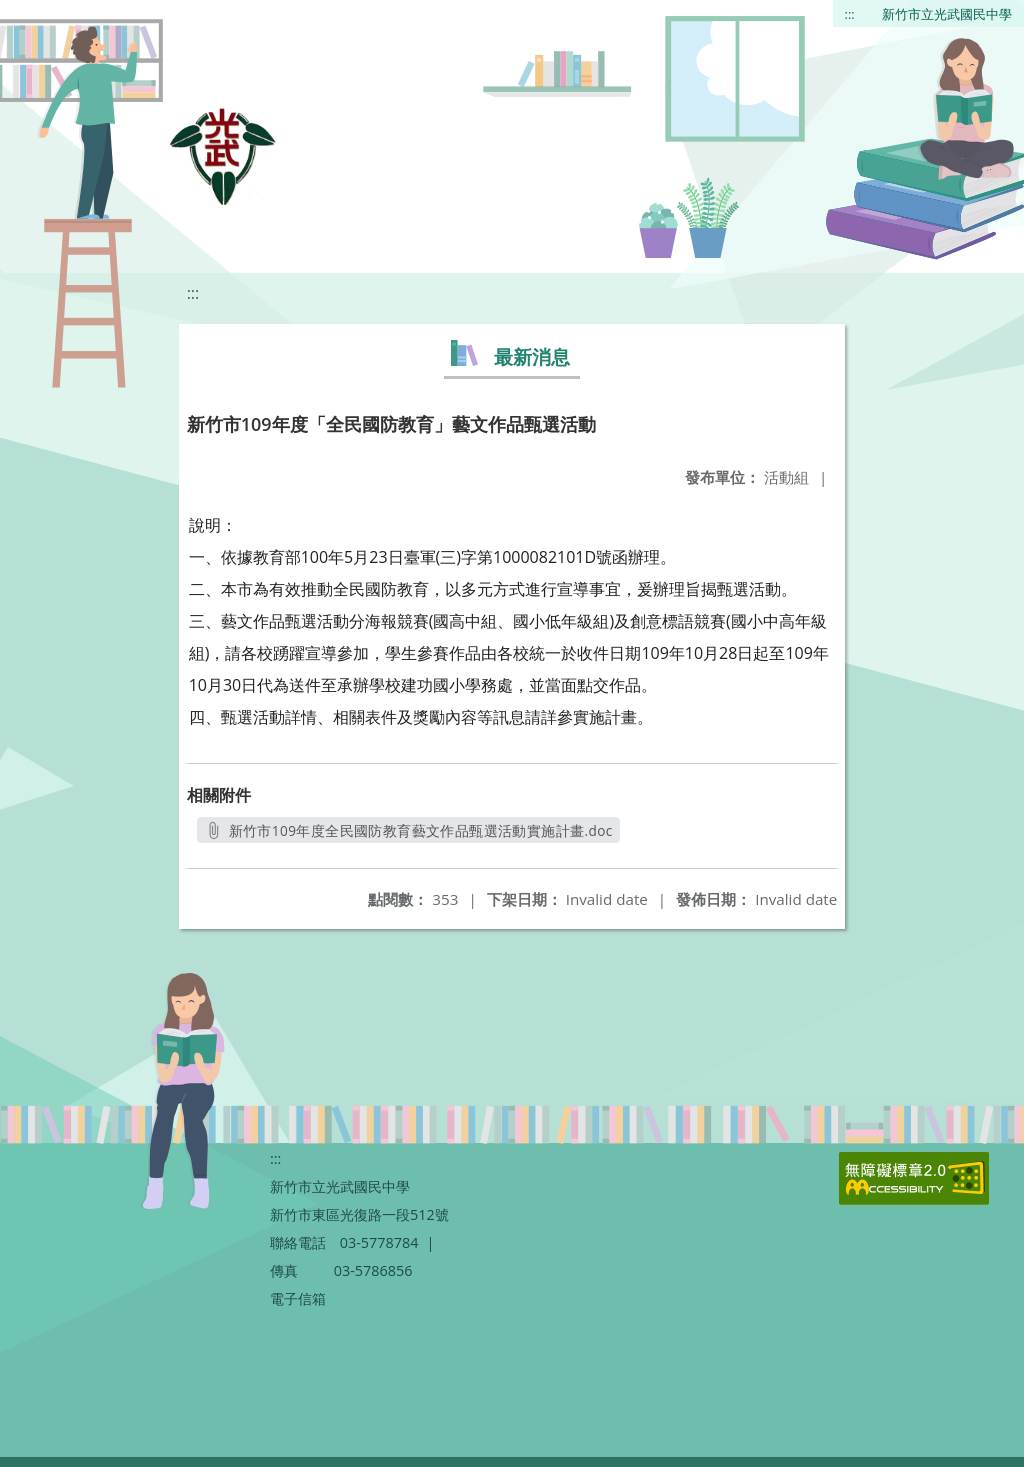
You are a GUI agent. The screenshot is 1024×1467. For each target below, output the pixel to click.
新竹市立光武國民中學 (947, 14)
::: (850, 14)
